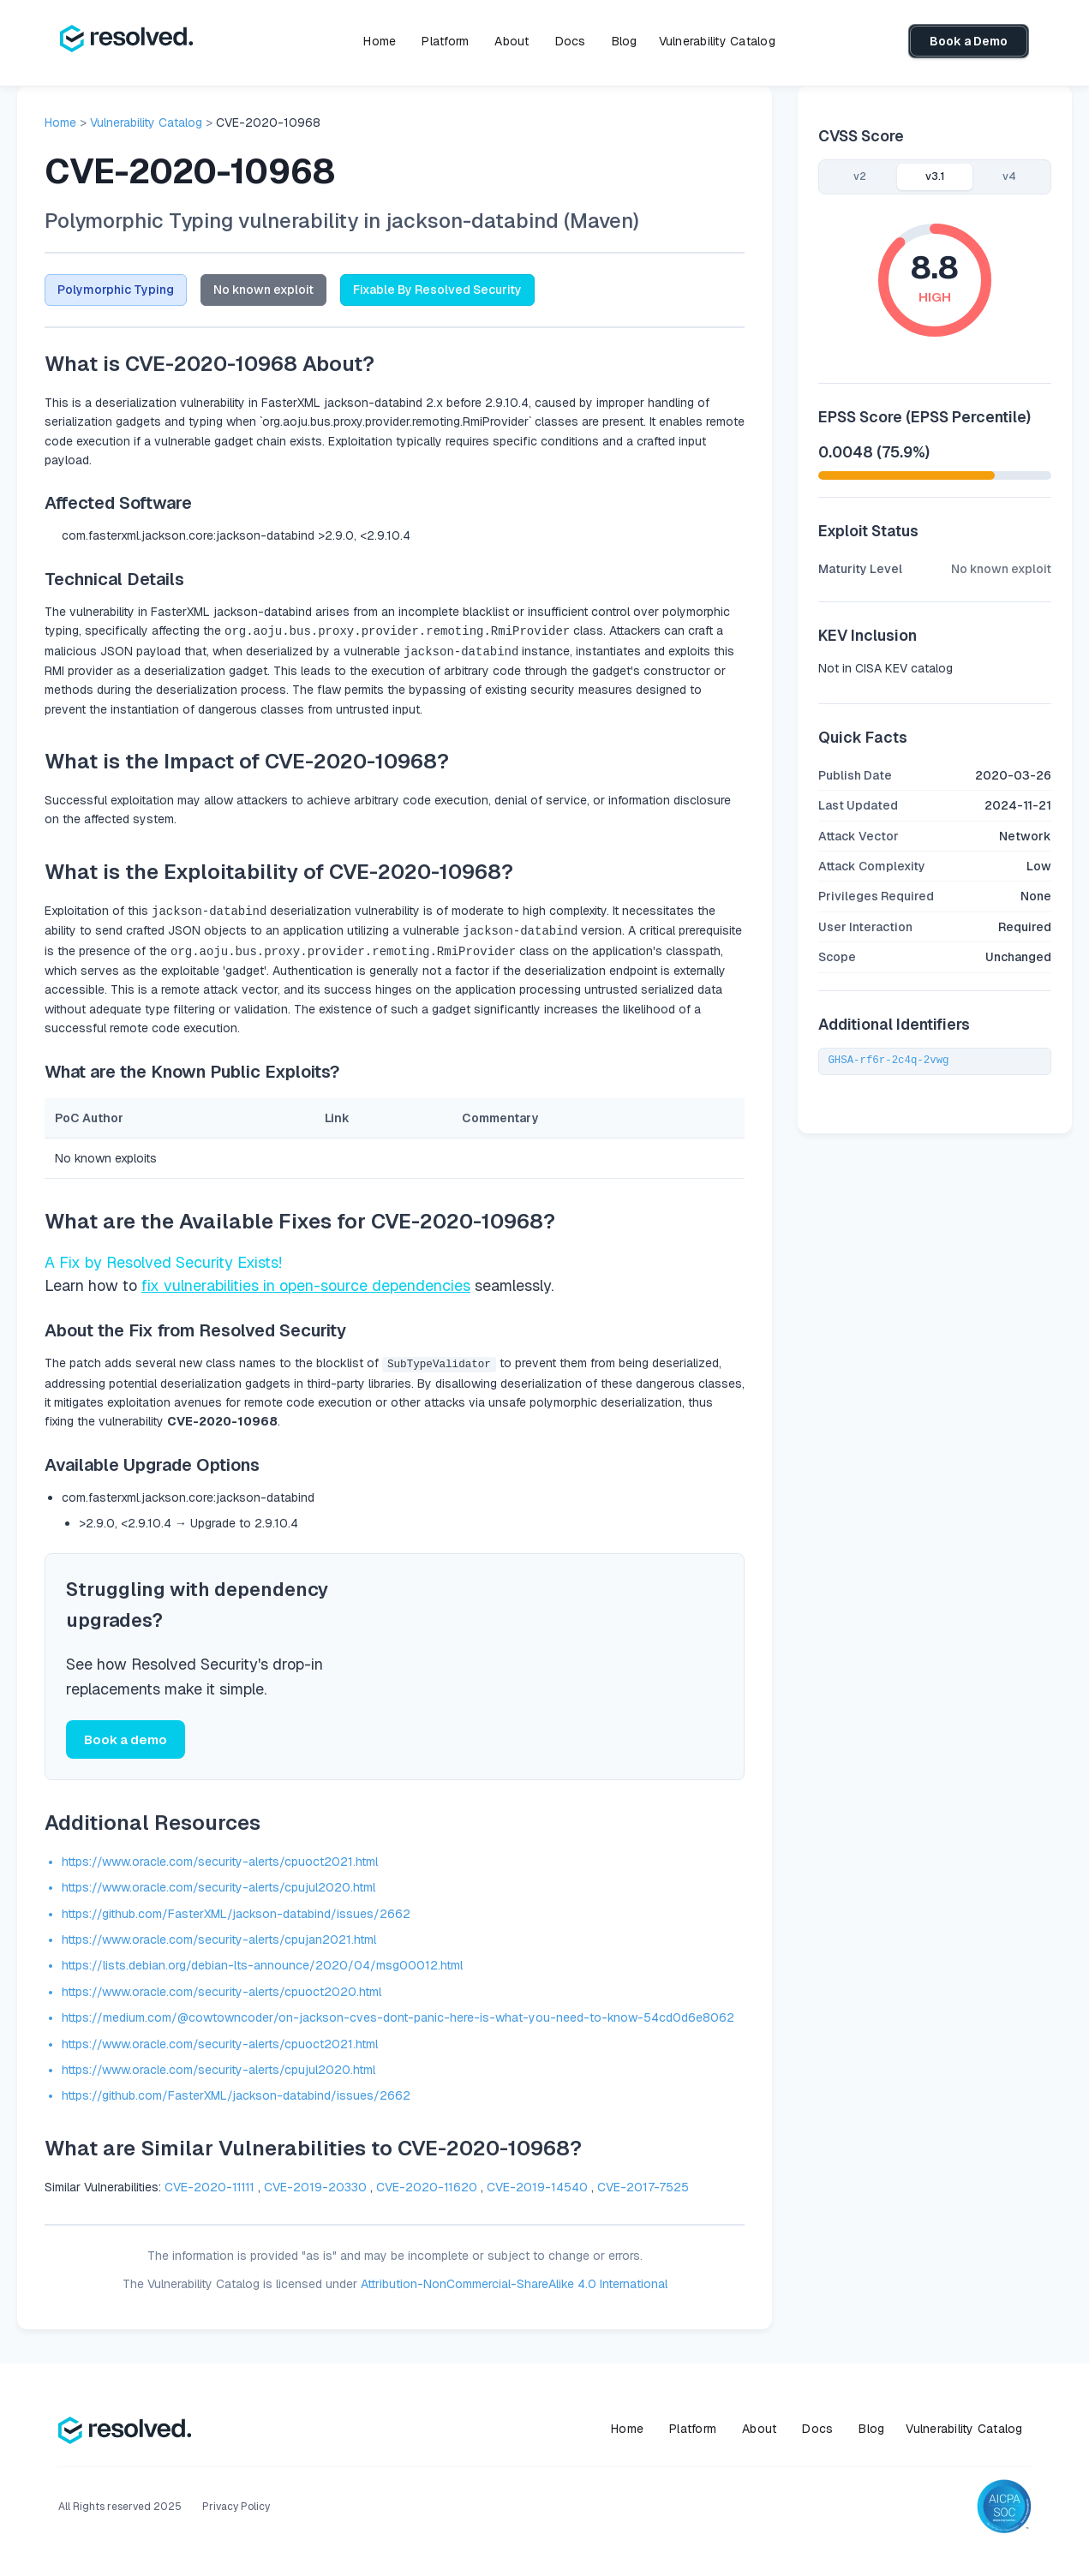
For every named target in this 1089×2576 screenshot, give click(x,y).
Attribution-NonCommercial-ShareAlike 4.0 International (514, 2280)
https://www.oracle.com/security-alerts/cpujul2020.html (218, 1884)
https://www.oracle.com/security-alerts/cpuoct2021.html (220, 1858)
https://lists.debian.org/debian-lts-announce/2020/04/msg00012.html (262, 1962)
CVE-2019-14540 (537, 2183)
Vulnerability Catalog (717, 41)
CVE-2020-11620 (426, 2183)
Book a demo (125, 1735)
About (511, 41)
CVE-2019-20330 (315, 2183)
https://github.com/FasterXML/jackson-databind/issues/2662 (236, 1910)
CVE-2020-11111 (209, 2183)
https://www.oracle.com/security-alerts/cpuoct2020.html (221, 1988)
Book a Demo (969, 41)
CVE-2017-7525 (643, 2183)
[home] (126, 41)
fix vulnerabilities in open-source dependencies (305, 1281)
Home (379, 41)
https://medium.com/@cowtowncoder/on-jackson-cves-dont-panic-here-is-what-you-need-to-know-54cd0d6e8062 (398, 2014)
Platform (445, 41)
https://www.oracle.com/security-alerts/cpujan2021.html (219, 1936)
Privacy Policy (236, 2504)
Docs (570, 41)
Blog (624, 41)
